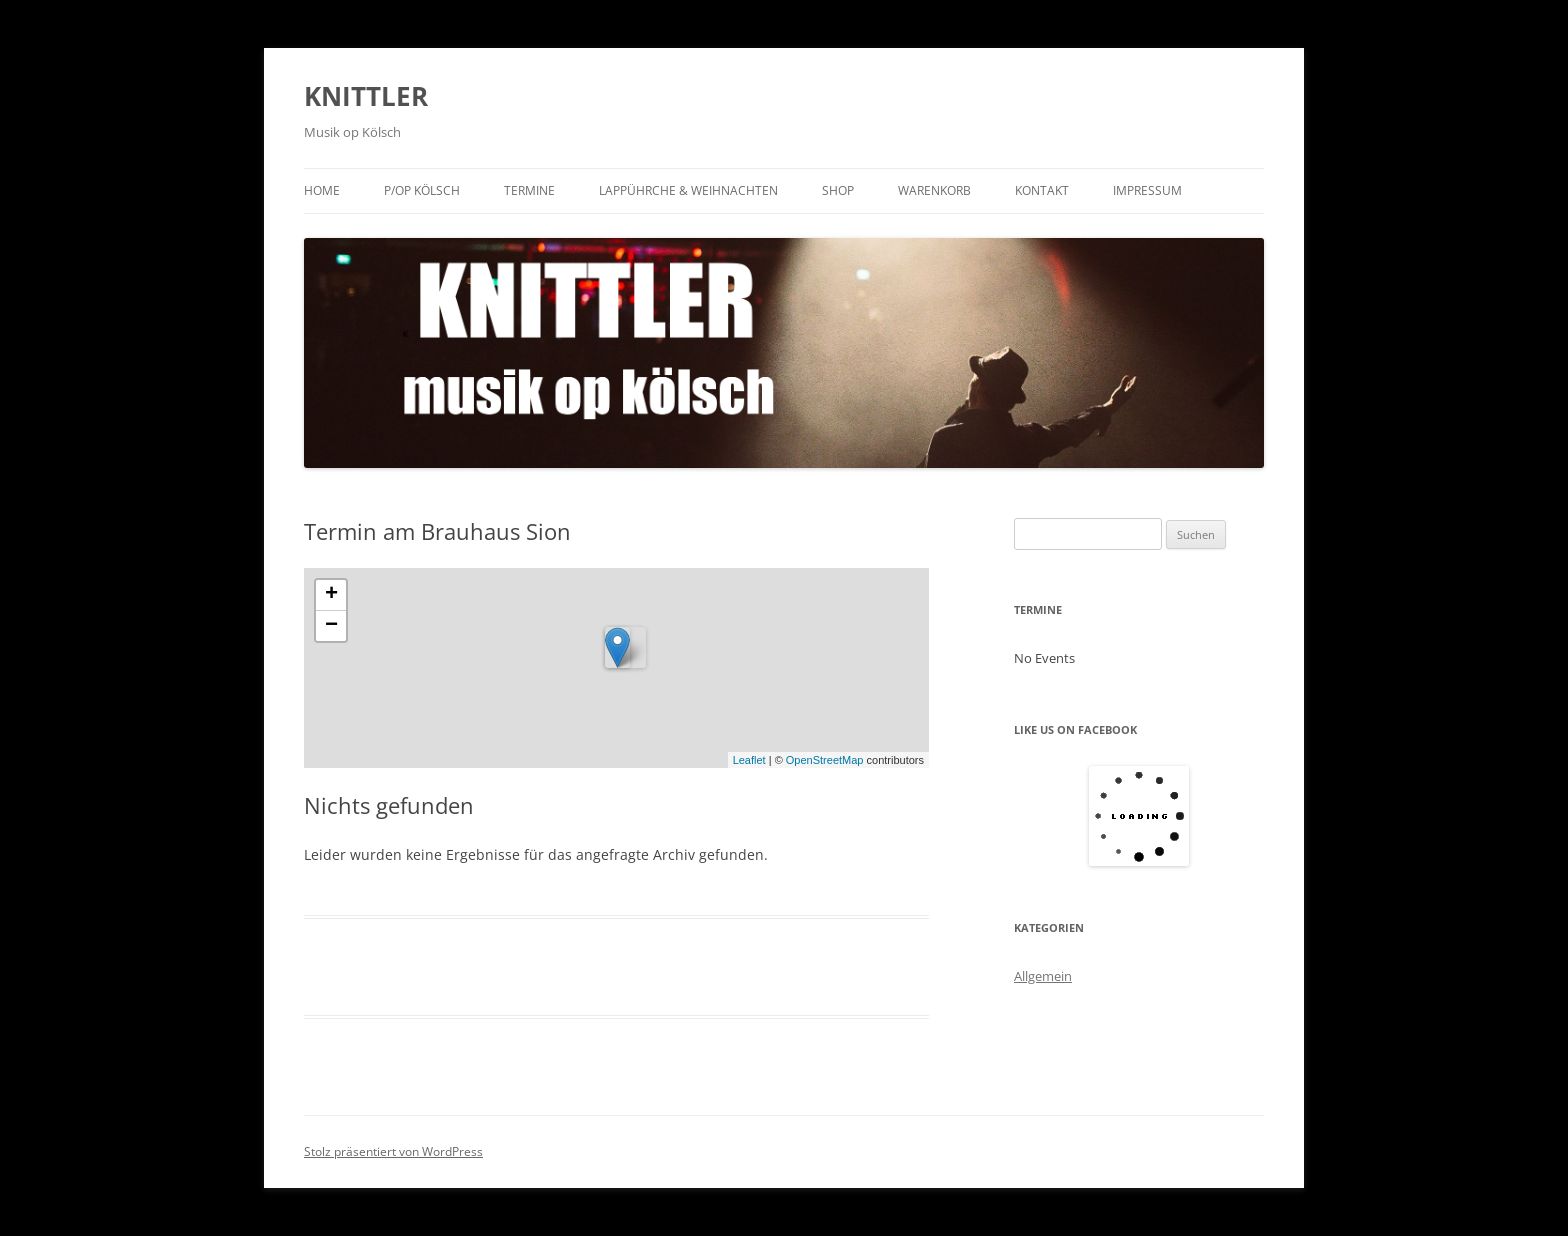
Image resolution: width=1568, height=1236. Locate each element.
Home (322, 190)
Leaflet (749, 760)
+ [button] (331, 595)
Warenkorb (934, 190)
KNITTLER (366, 96)
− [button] (331, 626)
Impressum (1147, 190)
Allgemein (1043, 976)
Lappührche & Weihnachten (688, 190)
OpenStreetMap (825, 760)
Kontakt (1042, 190)
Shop (838, 190)
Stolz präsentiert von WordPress (393, 1151)
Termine (529, 190)
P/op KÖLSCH (422, 190)
